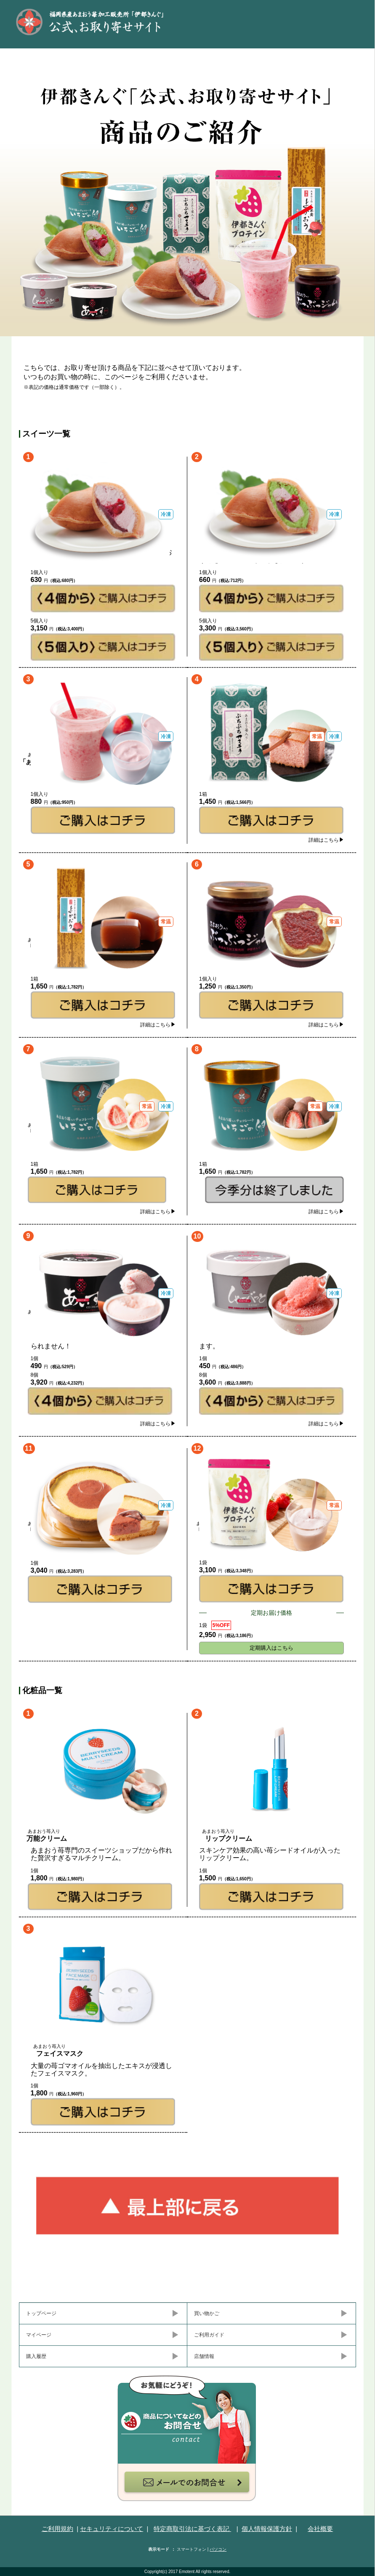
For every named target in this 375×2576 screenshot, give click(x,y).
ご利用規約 (57, 2528)
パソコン (218, 2549)
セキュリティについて (111, 2528)
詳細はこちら (326, 840)
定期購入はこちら (271, 1648)
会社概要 (320, 2528)
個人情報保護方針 (267, 2528)
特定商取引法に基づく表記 (192, 2528)
